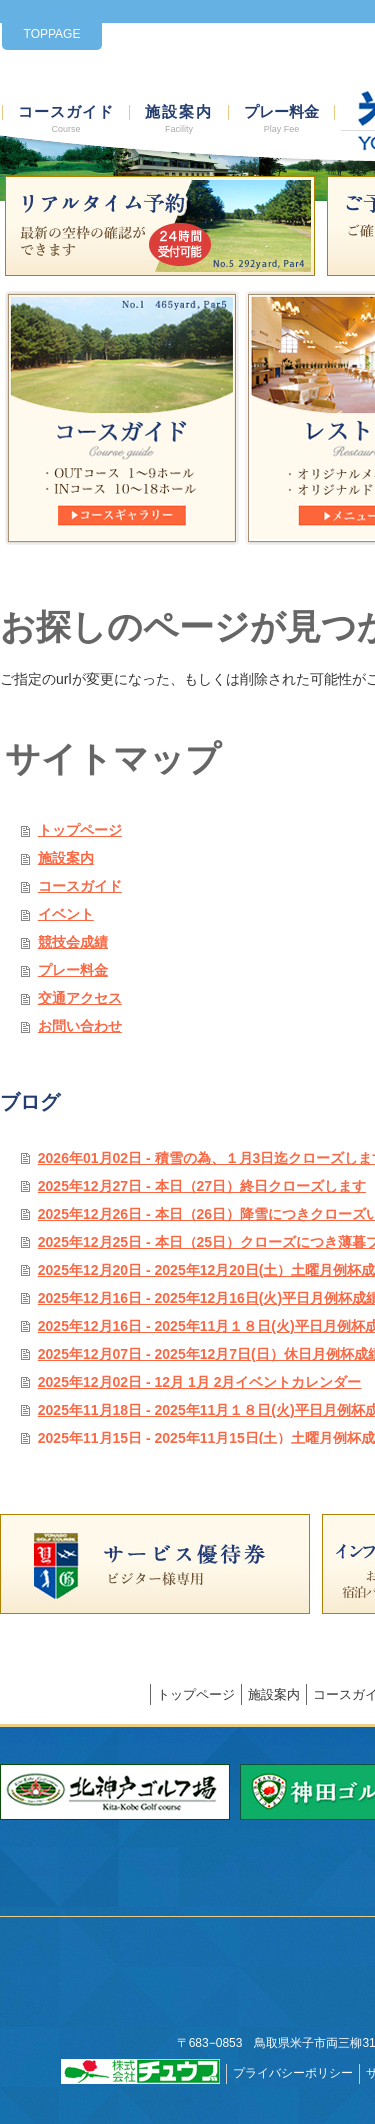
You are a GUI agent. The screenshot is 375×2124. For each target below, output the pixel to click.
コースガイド (66, 119)
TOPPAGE (52, 34)
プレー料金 (281, 119)
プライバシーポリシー (293, 2073)
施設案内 (179, 119)
